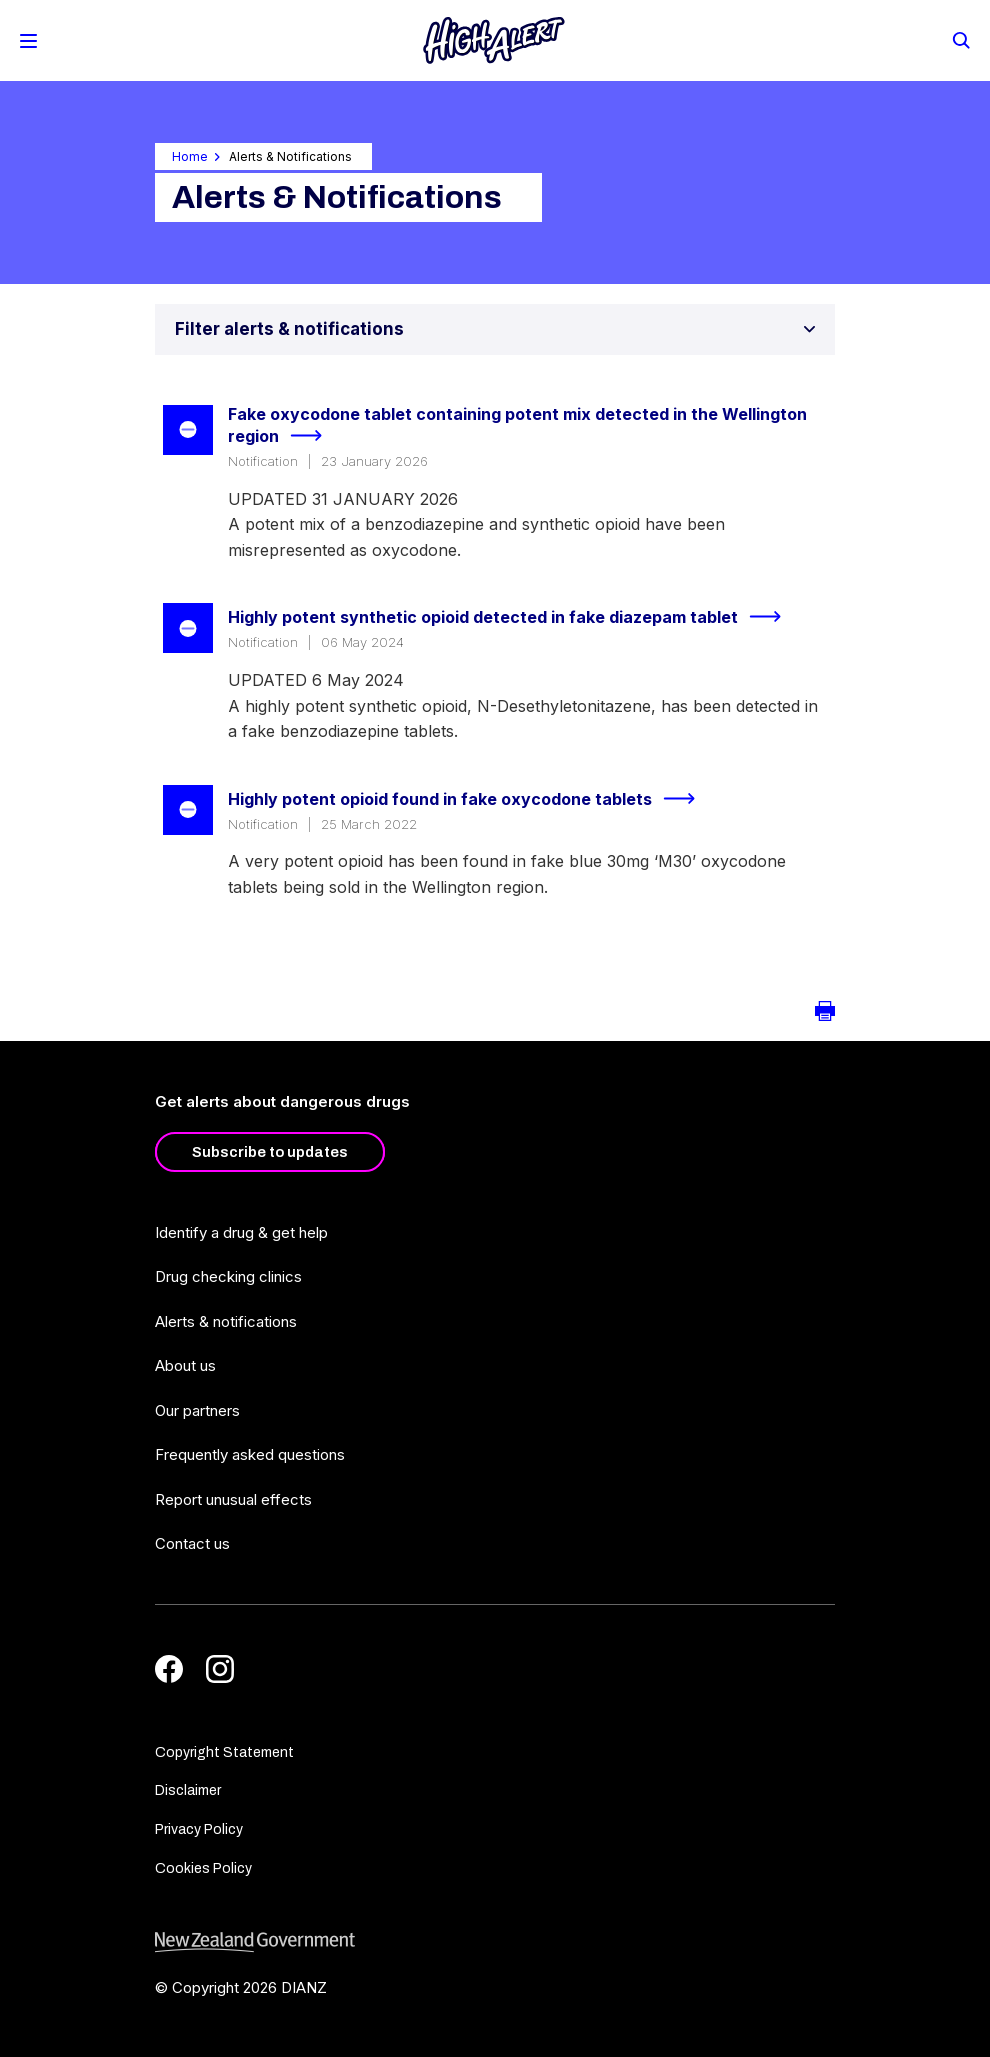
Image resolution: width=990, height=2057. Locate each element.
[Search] (960, 39)
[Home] (494, 40)
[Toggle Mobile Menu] (28, 41)
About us (185, 1365)
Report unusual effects (233, 1499)
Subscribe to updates (270, 1152)
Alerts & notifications (226, 1321)
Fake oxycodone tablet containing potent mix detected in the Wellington (517, 426)
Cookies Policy (203, 1868)
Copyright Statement (224, 1752)
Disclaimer (188, 1790)
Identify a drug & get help (241, 1232)
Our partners (197, 1410)
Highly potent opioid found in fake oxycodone (470, 799)
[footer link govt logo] (495, 1942)
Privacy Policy (199, 1829)
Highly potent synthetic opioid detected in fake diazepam (513, 617)
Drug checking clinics (228, 1276)
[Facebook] (169, 1669)
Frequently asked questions (250, 1454)
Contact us (192, 1543)
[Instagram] (220, 1669)
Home (190, 156)
